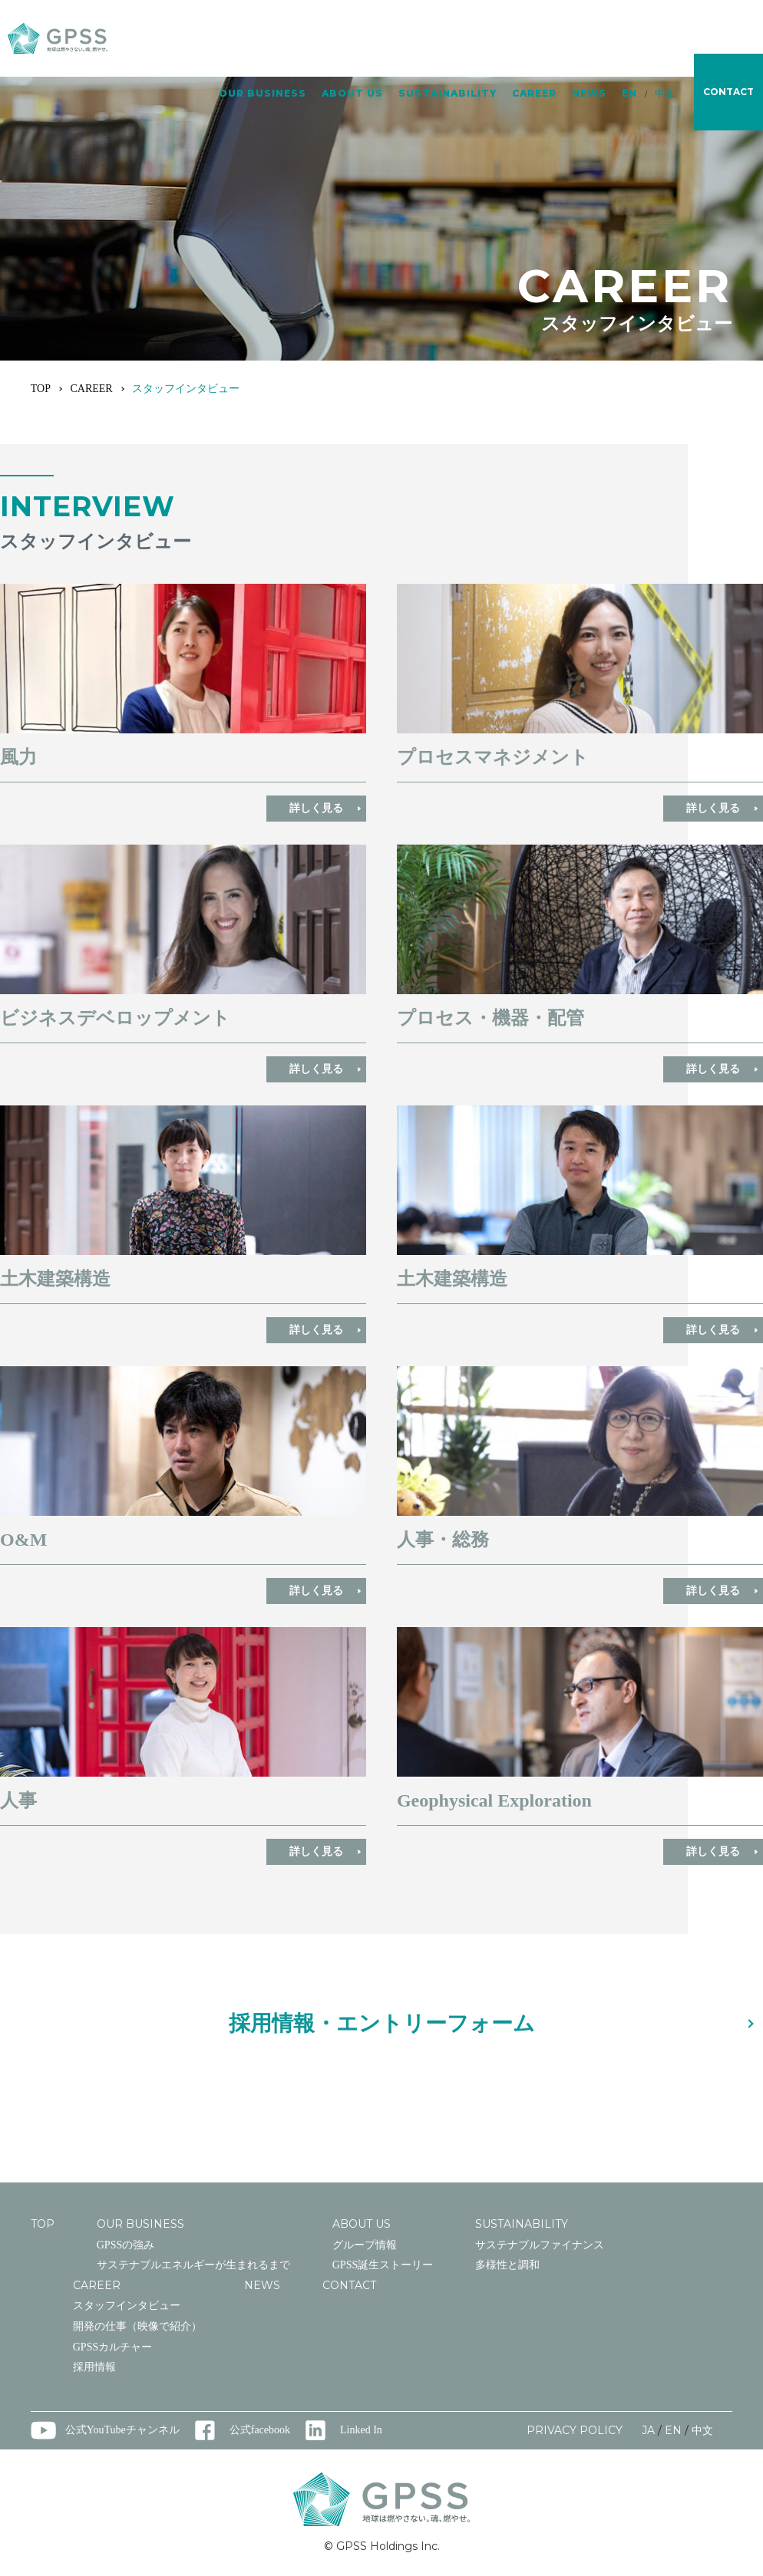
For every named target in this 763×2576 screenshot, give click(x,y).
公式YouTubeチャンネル (122, 2430)
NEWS (589, 39)
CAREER (534, 39)
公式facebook (260, 2430)
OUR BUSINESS (262, 39)
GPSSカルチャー (112, 2347)
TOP (41, 388)
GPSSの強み (125, 2245)
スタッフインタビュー (126, 2305)
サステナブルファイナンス (539, 2245)
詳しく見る (316, 808)
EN (629, 39)
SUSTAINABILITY (447, 39)
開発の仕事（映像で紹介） (137, 2326)
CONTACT (349, 2285)
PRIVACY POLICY (575, 2430)
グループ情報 (364, 2245)
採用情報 (94, 2367)
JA (648, 2430)
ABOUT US (352, 39)
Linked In (361, 2430)
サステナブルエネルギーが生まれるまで (193, 2265)
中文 (665, 39)
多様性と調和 (507, 2265)
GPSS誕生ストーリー (382, 2265)
